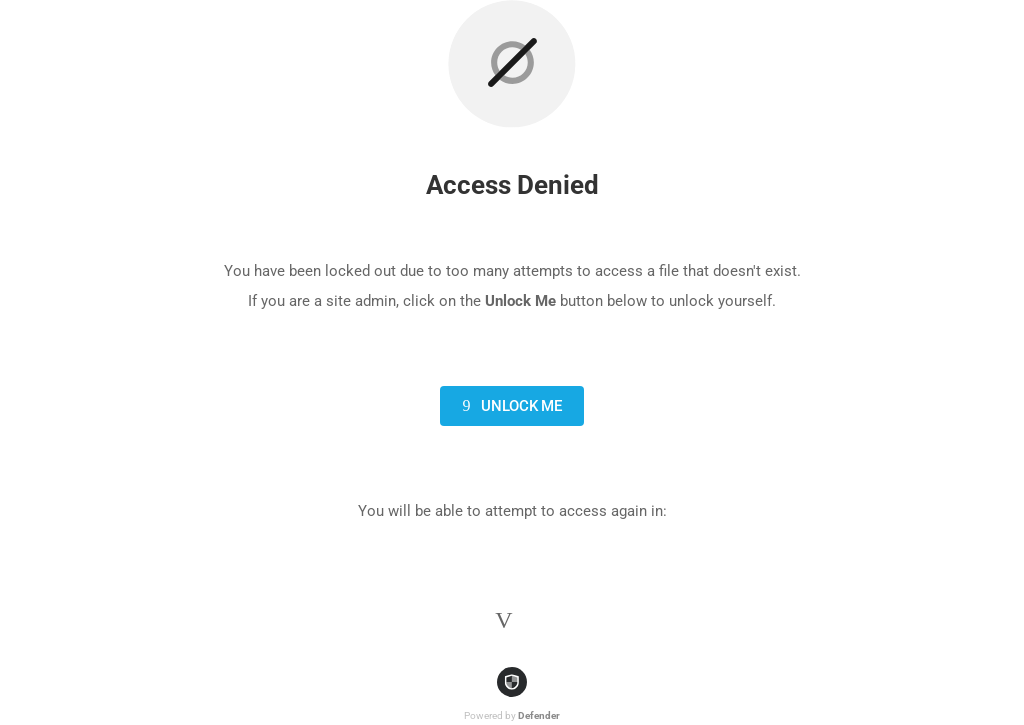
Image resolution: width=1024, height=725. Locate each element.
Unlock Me (508, 406)
